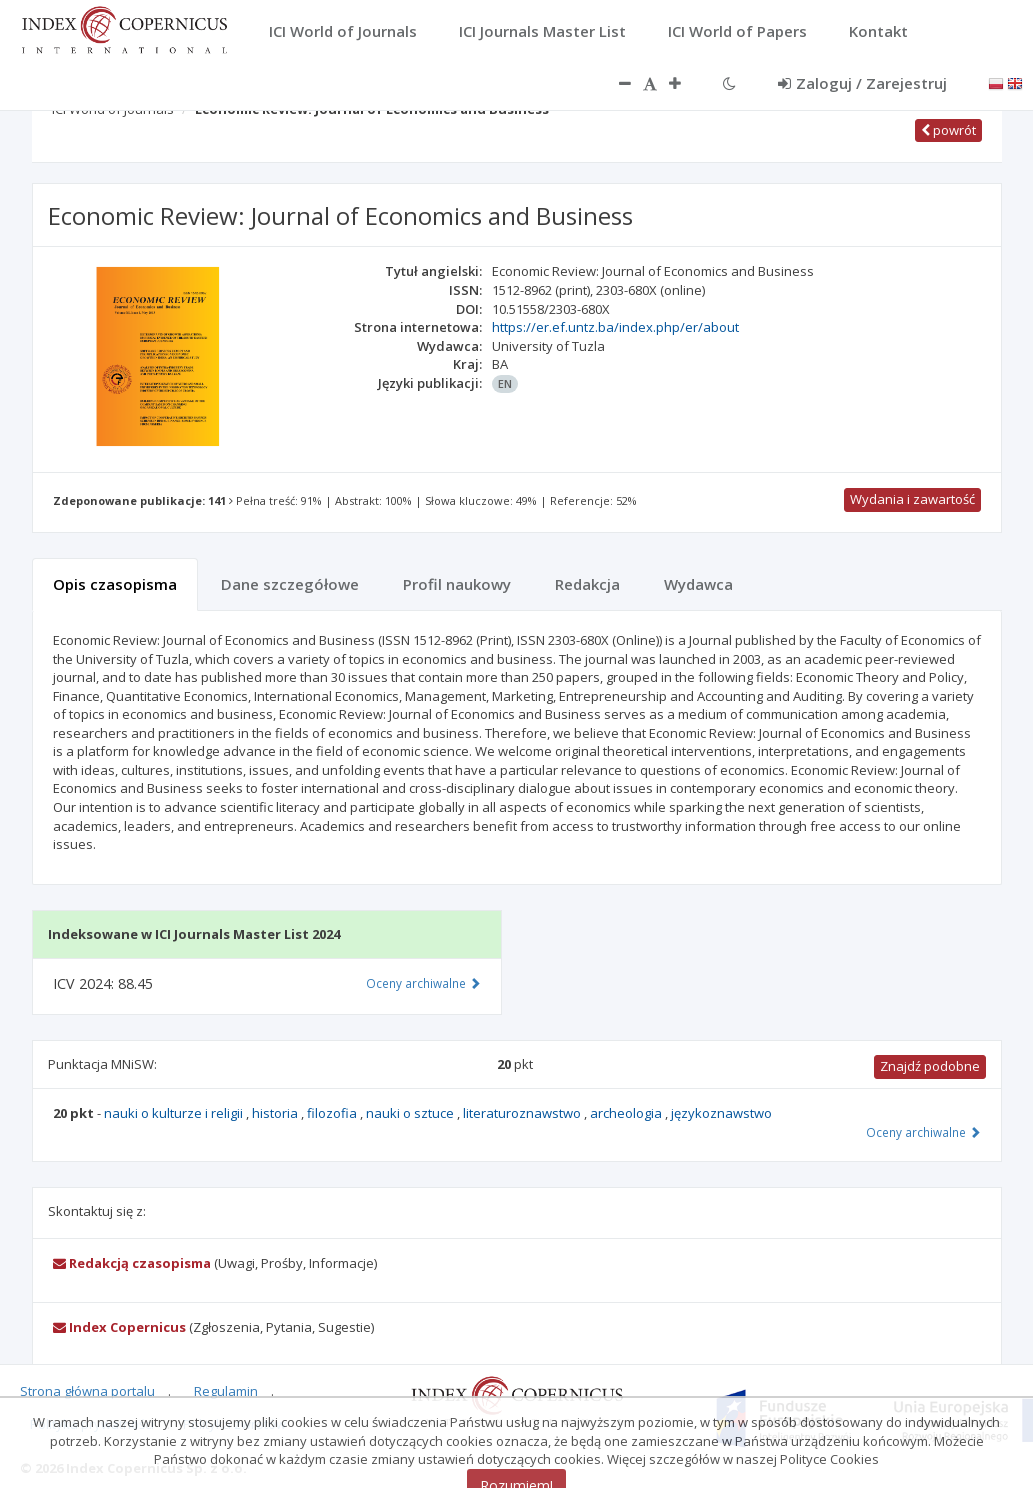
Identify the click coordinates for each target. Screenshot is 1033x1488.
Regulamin (226, 1391)
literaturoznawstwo (523, 1113)
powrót (948, 130)
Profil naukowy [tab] (457, 584)
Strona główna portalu (87, 1391)
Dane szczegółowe (290, 584)
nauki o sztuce (411, 1113)
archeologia (627, 1113)
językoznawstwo (721, 1113)
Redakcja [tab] (587, 584)
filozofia (333, 1113)
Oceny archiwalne (923, 1132)
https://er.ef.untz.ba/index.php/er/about (615, 327)
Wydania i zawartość (912, 499)
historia (276, 1113)
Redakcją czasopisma (132, 1263)
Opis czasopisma (115, 584)
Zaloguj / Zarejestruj (862, 83)
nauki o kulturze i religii (175, 1113)
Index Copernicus (119, 1327)
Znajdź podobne (930, 1066)
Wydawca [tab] (698, 584)
